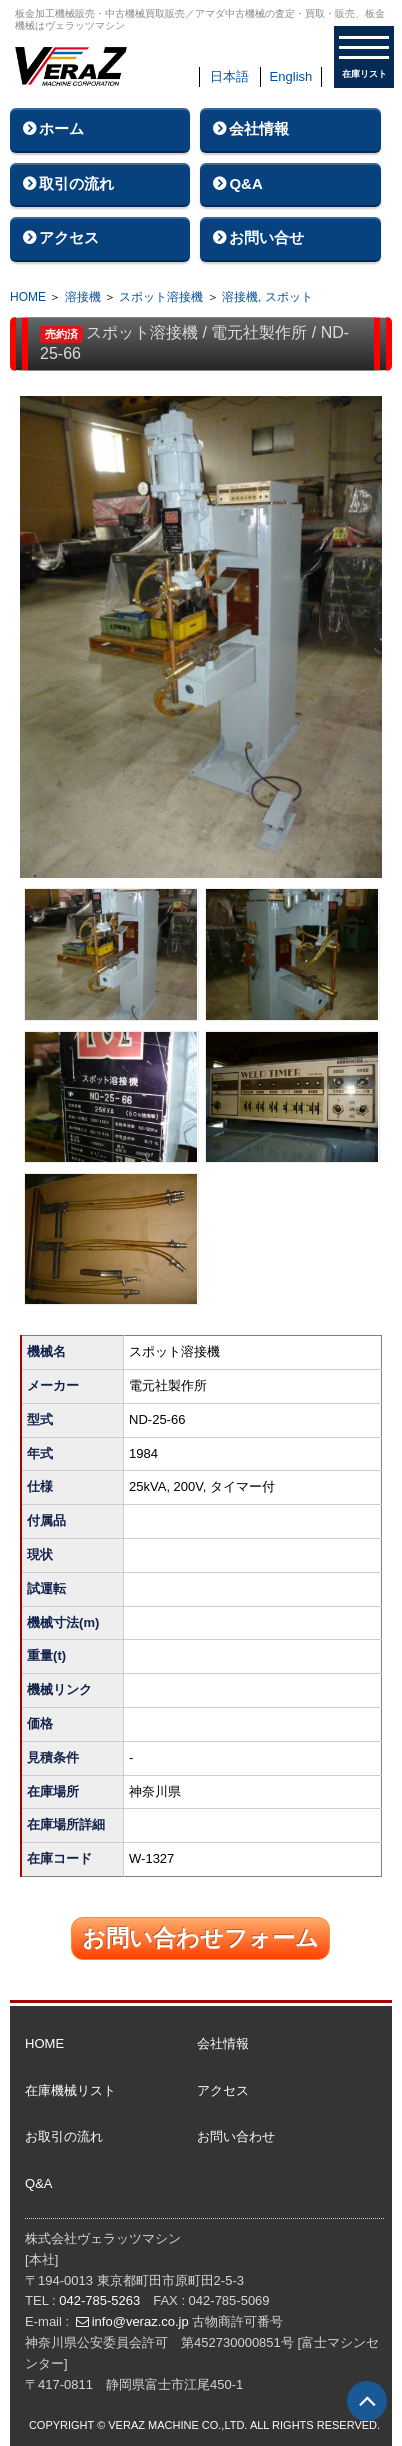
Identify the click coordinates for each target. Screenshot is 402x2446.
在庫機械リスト (70, 2090)
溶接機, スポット (267, 297)
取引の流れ (76, 183)
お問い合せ (266, 237)
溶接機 (83, 297)
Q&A (245, 183)
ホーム (61, 128)
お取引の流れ (64, 2136)
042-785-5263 (99, 2300)
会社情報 (259, 128)
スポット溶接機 (161, 297)
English (291, 76)
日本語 (229, 76)
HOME (28, 297)
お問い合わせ (236, 2136)
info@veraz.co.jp (140, 2321)
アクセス (69, 237)
